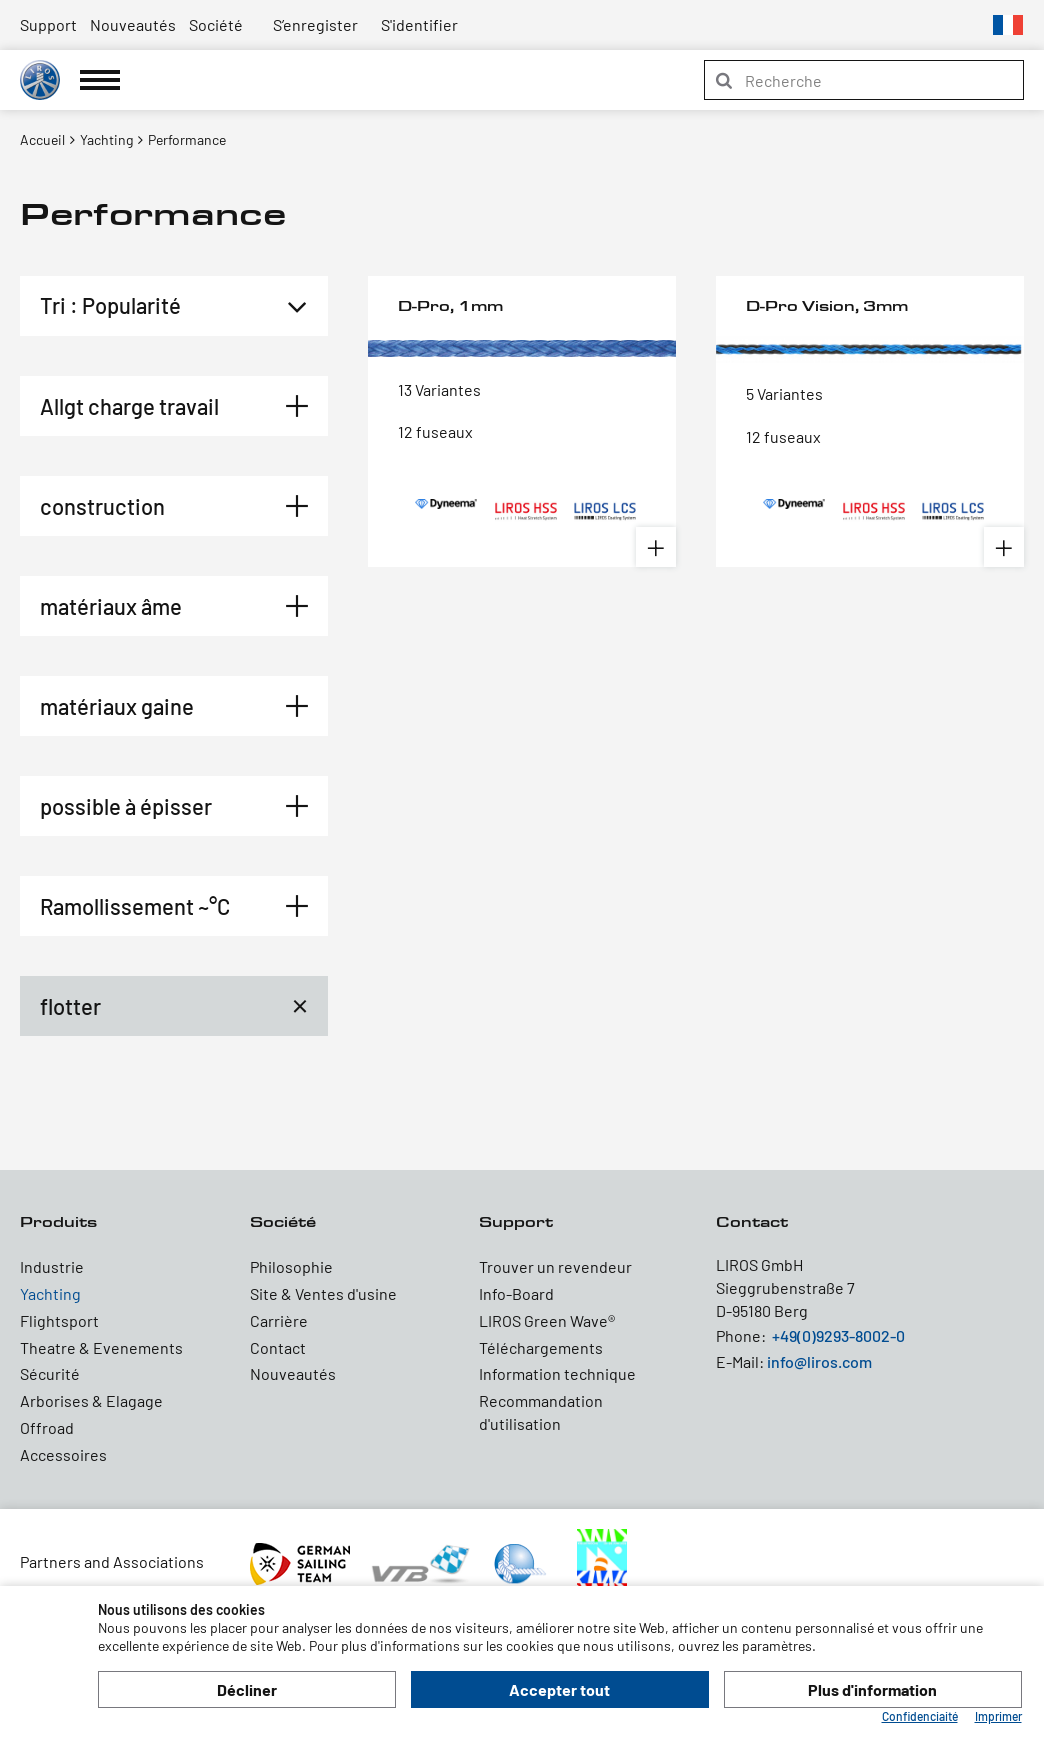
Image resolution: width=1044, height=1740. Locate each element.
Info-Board (516, 1293)
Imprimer (998, 1716)
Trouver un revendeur (555, 1266)
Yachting (50, 1293)
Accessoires (63, 1454)
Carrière (279, 1320)
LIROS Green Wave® (547, 1320)
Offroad (47, 1427)
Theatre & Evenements (101, 1347)
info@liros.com (819, 1361)
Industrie (52, 1266)
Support (48, 24)
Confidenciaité (920, 1716)
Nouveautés (133, 24)
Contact (278, 1347)
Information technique (557, 1373)
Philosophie (291, 1266)
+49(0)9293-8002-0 (838, 1335)
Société (216, 24)
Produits (58, 1221)
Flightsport (59, 1320)
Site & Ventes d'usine (323, 1293)
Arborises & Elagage (91, 1400)
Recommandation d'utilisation (541, 1412)
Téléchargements (541, 1347)
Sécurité (50, 1373)
